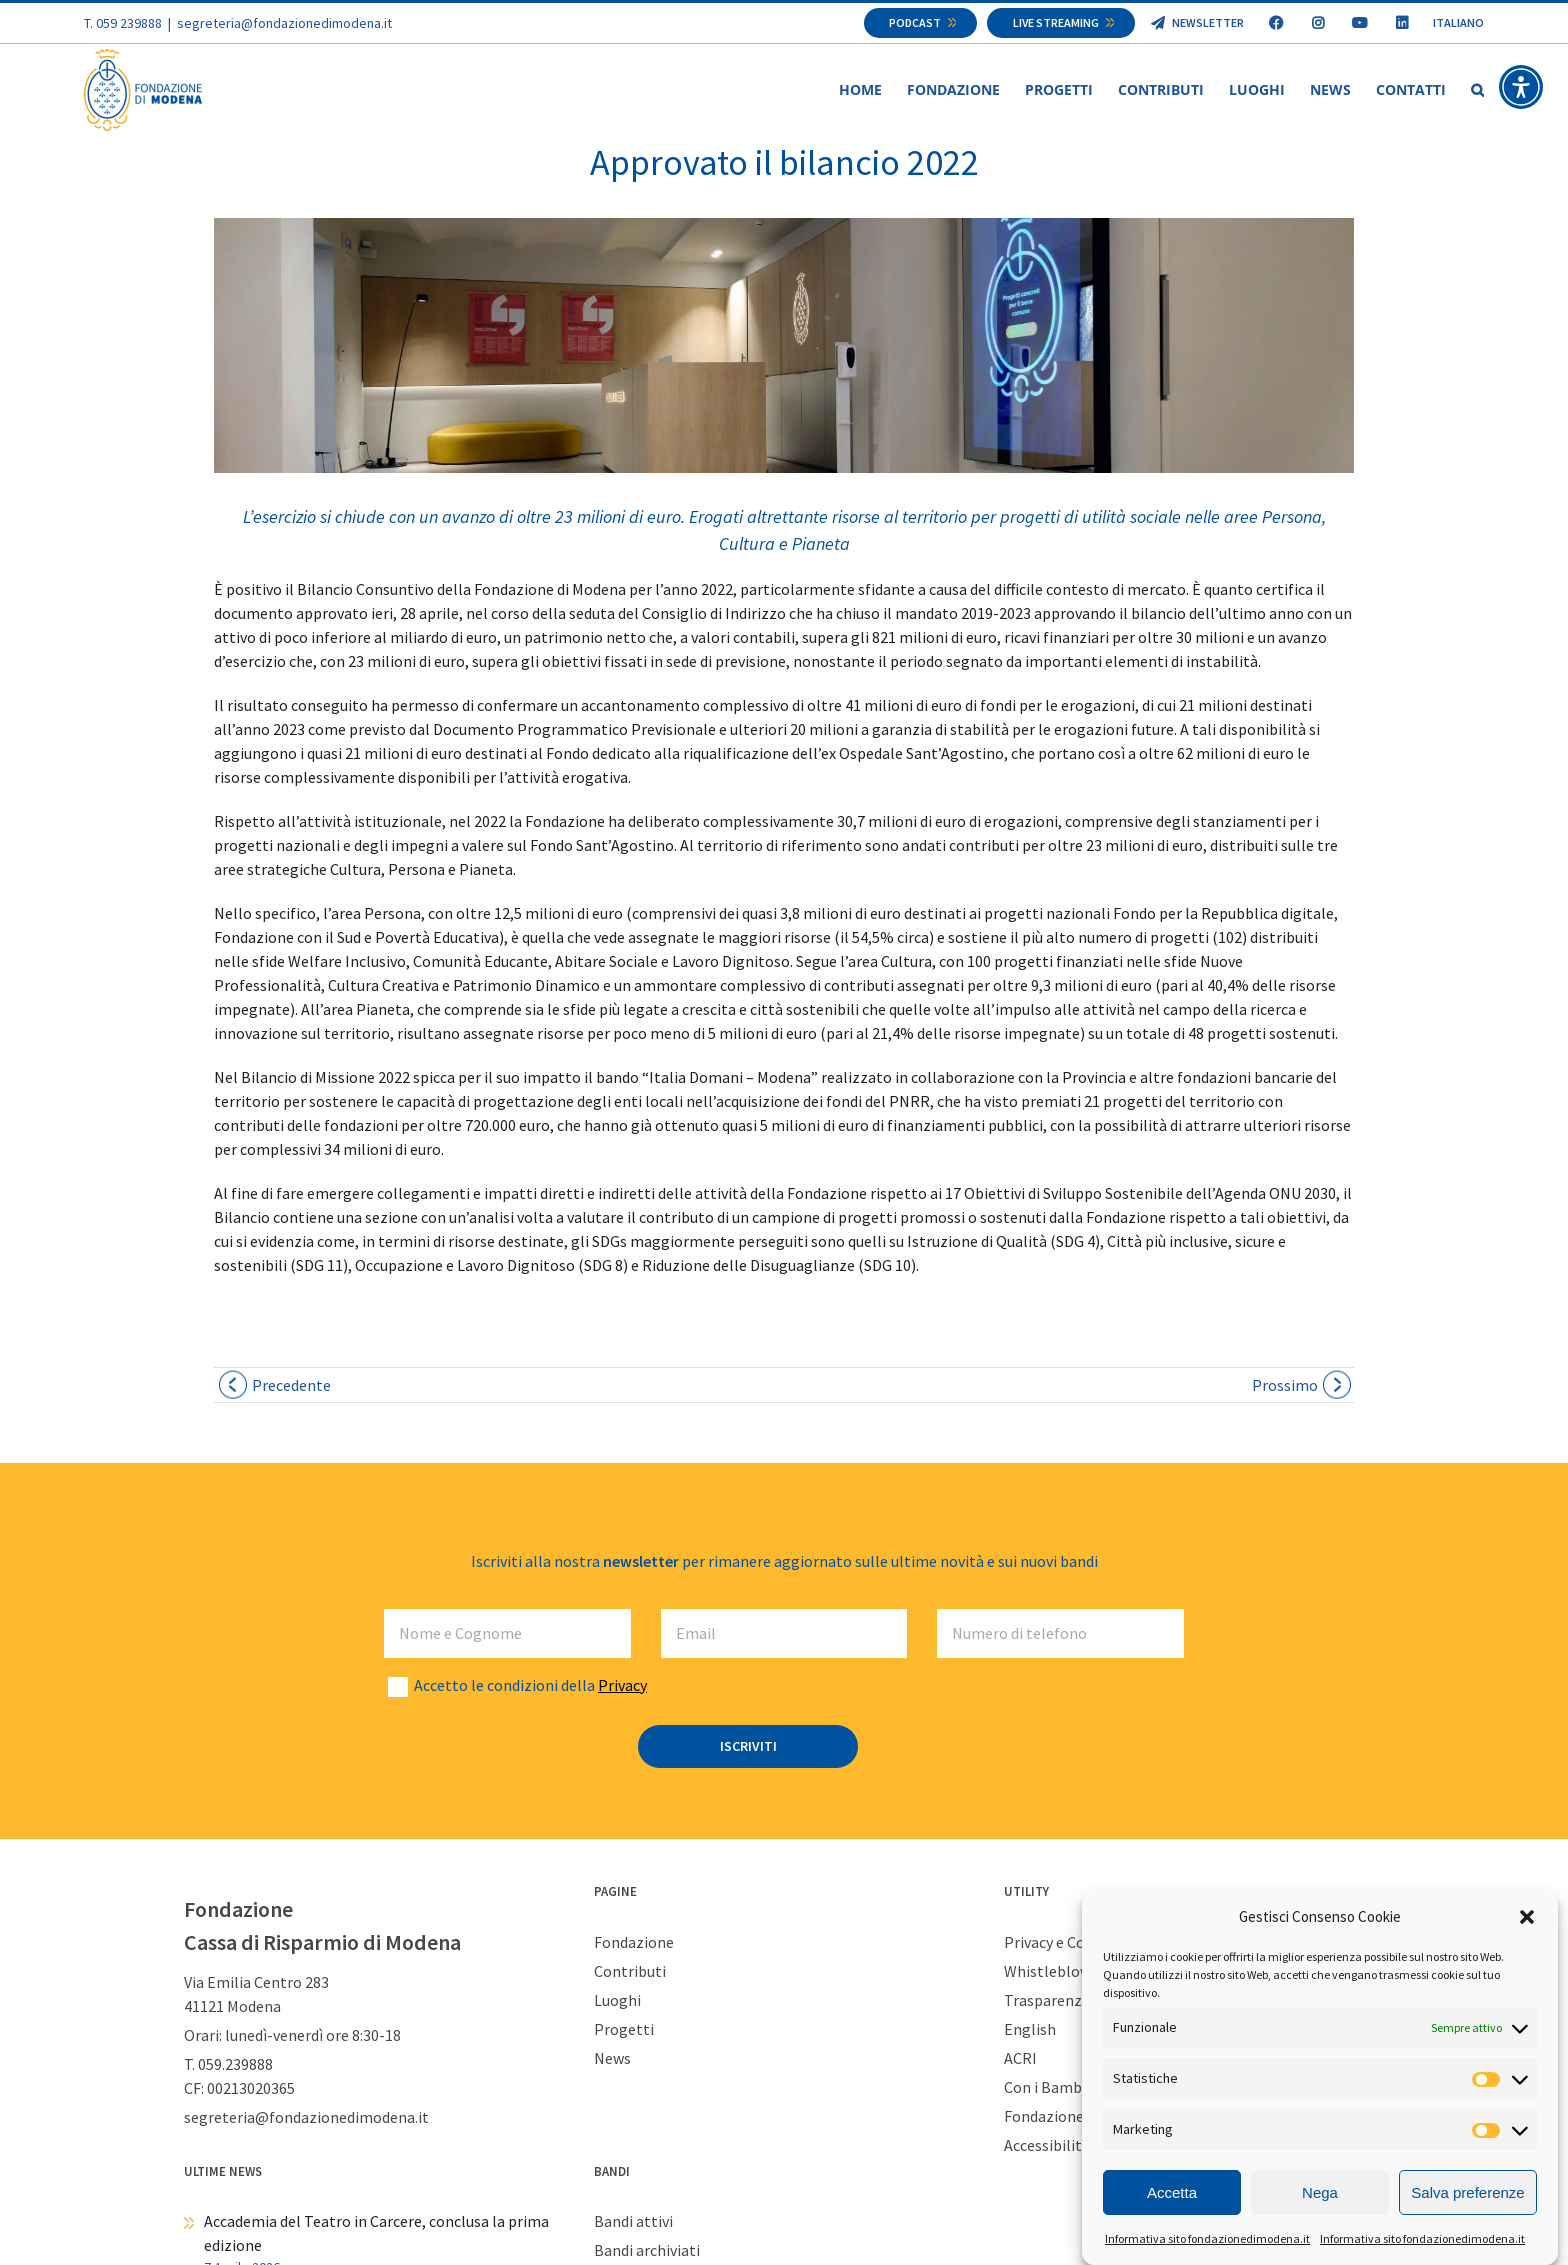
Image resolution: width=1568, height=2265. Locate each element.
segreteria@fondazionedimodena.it (284, 23)
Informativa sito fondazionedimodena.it (1207, 2238)
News (612, 2059)
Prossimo (1285, 1386)
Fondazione (634, 1943)
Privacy (622, 1686)
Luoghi (617, 2001)
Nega (1320, 2192)
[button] (1527, 1917)
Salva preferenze (1467, 2192)
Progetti (624, 2030)
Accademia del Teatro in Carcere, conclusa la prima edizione (376, 2234)
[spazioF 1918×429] (784, 346)
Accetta (1172, 2192)
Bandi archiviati (647, 2251)
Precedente (291, 1386)
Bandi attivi (633, 2222)
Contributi (630, 1972)
